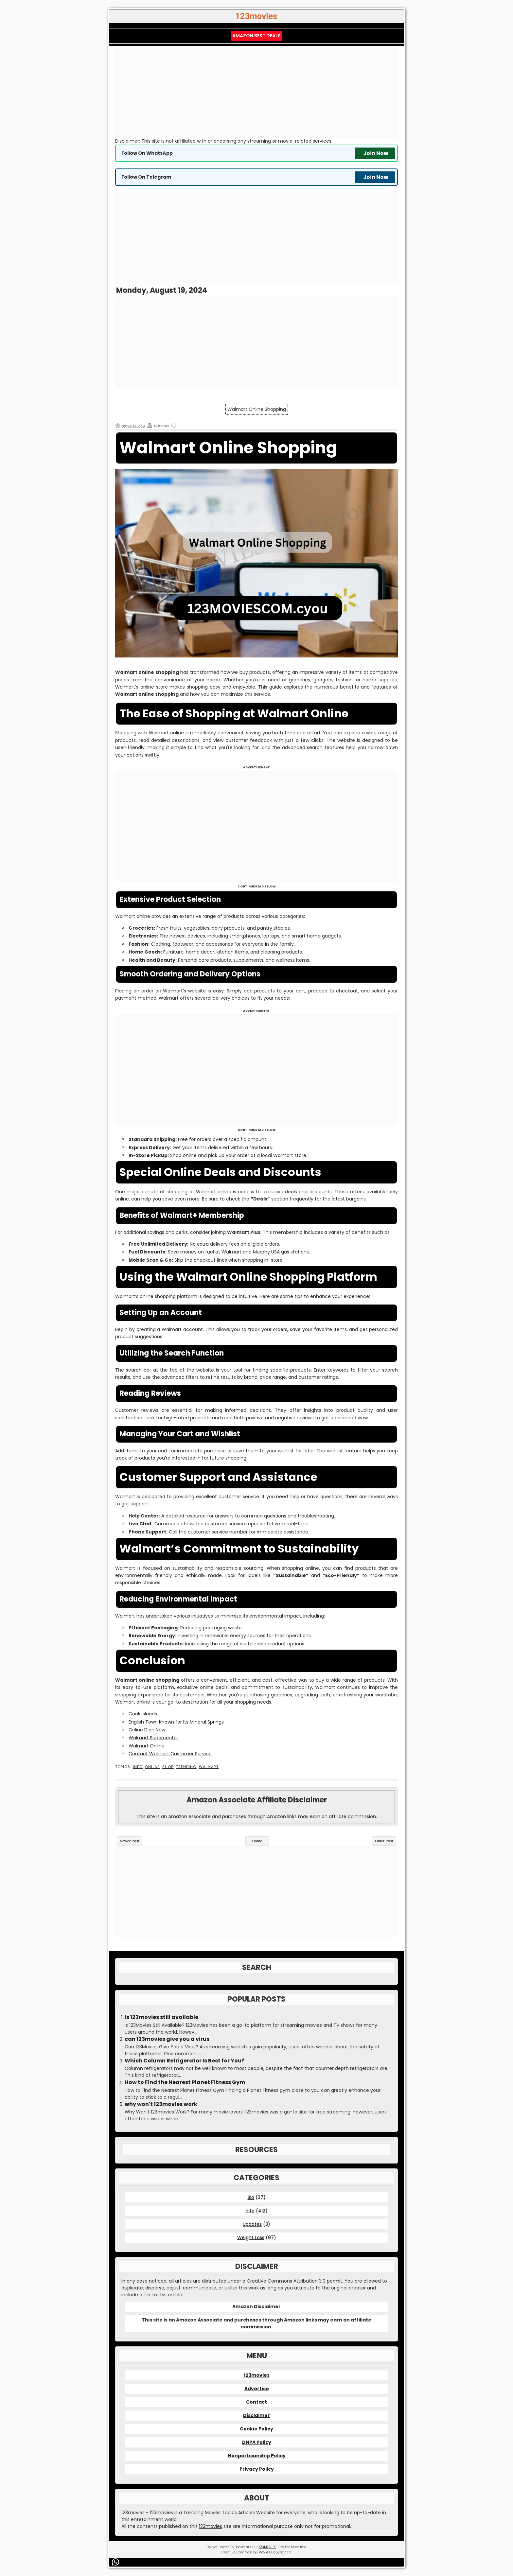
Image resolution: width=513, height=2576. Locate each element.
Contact (256, 2402)
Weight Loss (250, 2237)
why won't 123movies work (161, 2104)
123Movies (261, 2552)
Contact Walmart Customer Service (170, 1753)
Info (138, 1766)
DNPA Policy (256, 2442)
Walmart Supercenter (153, 1737)
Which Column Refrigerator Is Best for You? (184, 2060)
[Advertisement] (256, 92)
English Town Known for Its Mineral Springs (176, 1722)
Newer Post (129, 1841)
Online (152, 1766)
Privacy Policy (256, 2469)
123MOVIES (267, 2547)
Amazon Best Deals (256, 35)
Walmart (209, 1766)
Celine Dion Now (147, 1729)
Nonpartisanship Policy (257, 2455)
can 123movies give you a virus (167, 2039)
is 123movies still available (161, 2017)
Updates (252, 2224)
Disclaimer (256, 2415)
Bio (251, 2197)
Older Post (384, 1841)
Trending (186, 1766)
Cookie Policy (256, 2429)
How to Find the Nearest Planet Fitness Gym (185, 2082)
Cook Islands (143, 1713)
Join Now (375, 153)
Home (257, 1841)
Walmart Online (147, 1746)
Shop (167, 1766)
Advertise (256, 2388)
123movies (257, 2375)
